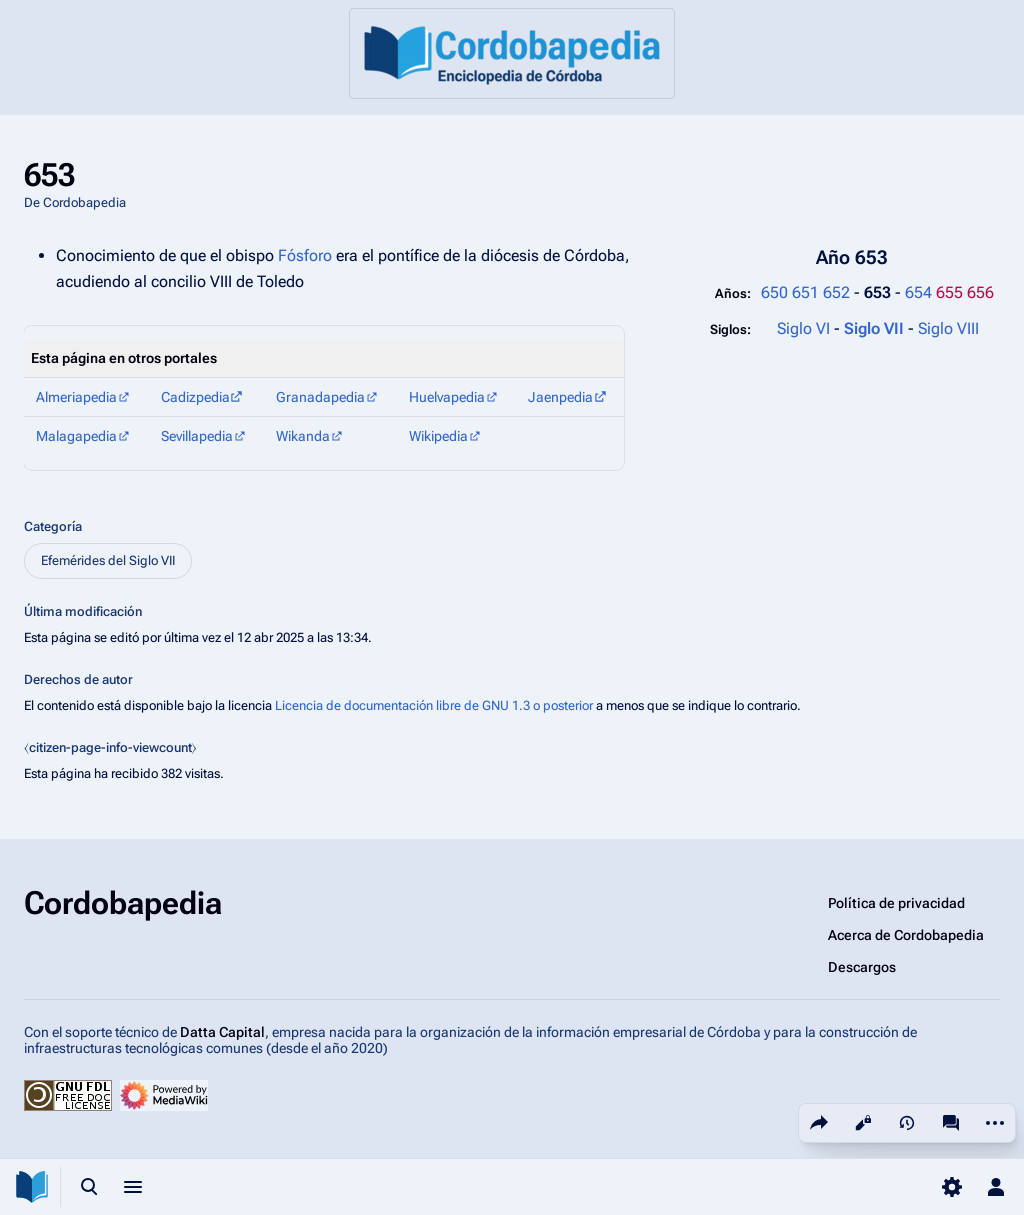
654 (918, 292)
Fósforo (305, 255)
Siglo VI (803, 328)
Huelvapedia (447, 397)
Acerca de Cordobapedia (906, 935)
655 (949, 292)
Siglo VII (876, 328)
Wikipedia (438, 436)
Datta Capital (222, 1032)
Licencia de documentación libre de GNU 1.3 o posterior (434, 705)
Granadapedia (320, 397)
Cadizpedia (195, 397)
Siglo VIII (948, 328)
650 (774, 292)
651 (805, 292)
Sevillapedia (197, 436)
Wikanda (303, 436)
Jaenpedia (560, 397)
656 (980, 292)
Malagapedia (76, 436)
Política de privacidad (896, 903)
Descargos (862, 967)
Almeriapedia (76, 397)
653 (879, 292)
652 (836, 292)
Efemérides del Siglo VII (108, 560)
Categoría (53, 526)
